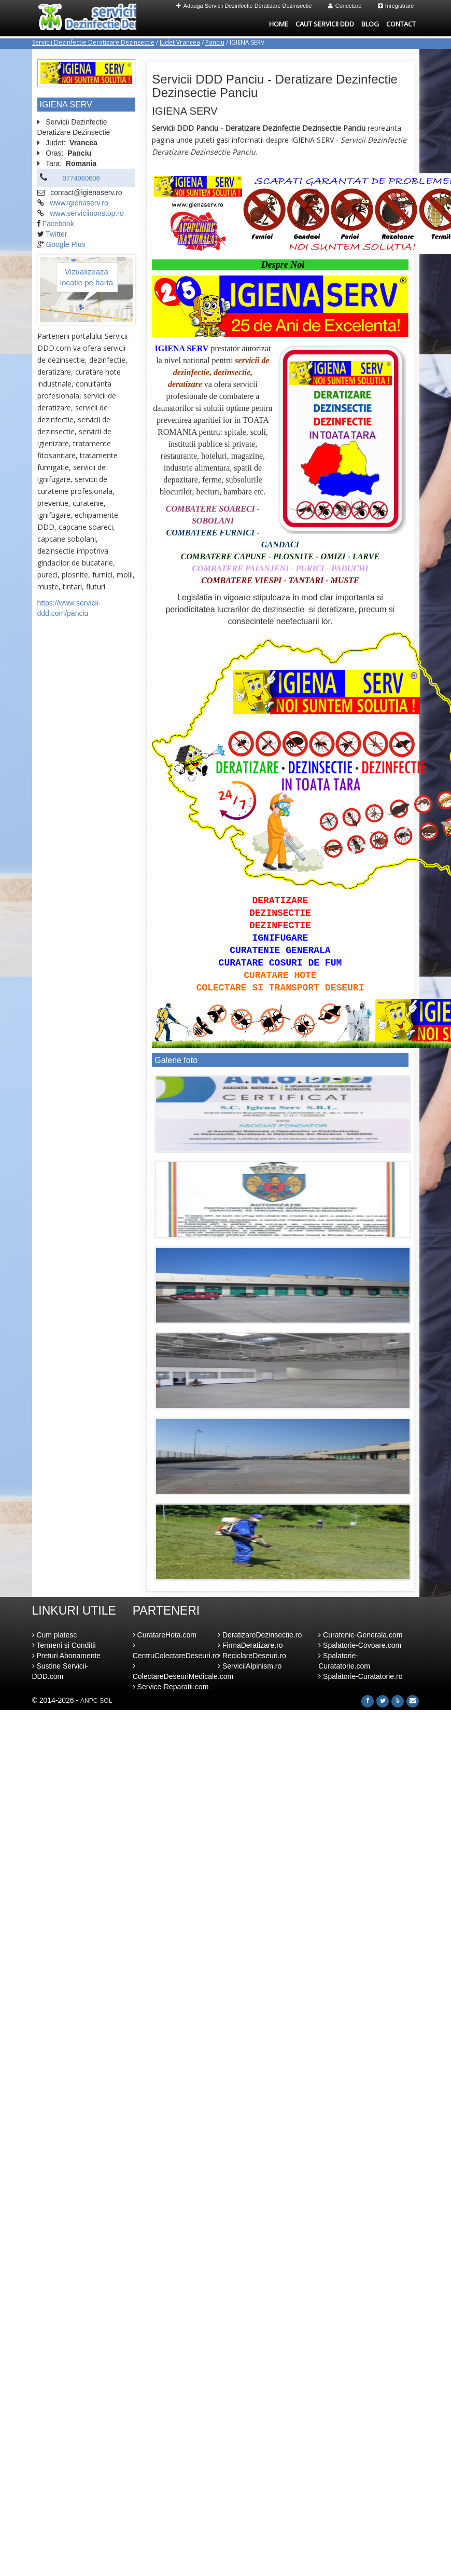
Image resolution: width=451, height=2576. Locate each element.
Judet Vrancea (180, 42)
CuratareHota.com (164, 1635)
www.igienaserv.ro (79, 203)
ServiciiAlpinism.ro (249, 1666)
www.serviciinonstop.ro (86, 213)
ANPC (88, 1700)
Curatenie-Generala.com (360, 1635)
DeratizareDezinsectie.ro (260, 1635)
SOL (106, 1700)
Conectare (345, 6)
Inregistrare (396, 6)
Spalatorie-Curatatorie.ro (360, 1676)
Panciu (214, 42)
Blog (370, 24)
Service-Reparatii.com (171, 1687)
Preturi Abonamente (66, 1655)
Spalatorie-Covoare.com (359, 1645)
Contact (401, 24)
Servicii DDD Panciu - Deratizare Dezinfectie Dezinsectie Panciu (274, 86)
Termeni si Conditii (64, 1645)
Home (278, 24)
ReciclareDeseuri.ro (252, 1655)
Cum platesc (54, 1635)
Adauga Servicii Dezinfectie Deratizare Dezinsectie (244, 6)
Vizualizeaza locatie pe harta (87, 277)
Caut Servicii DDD (324, 24)
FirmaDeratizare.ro (250, 1645)
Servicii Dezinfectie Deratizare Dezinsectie (93, 42)
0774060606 (81, 178)
